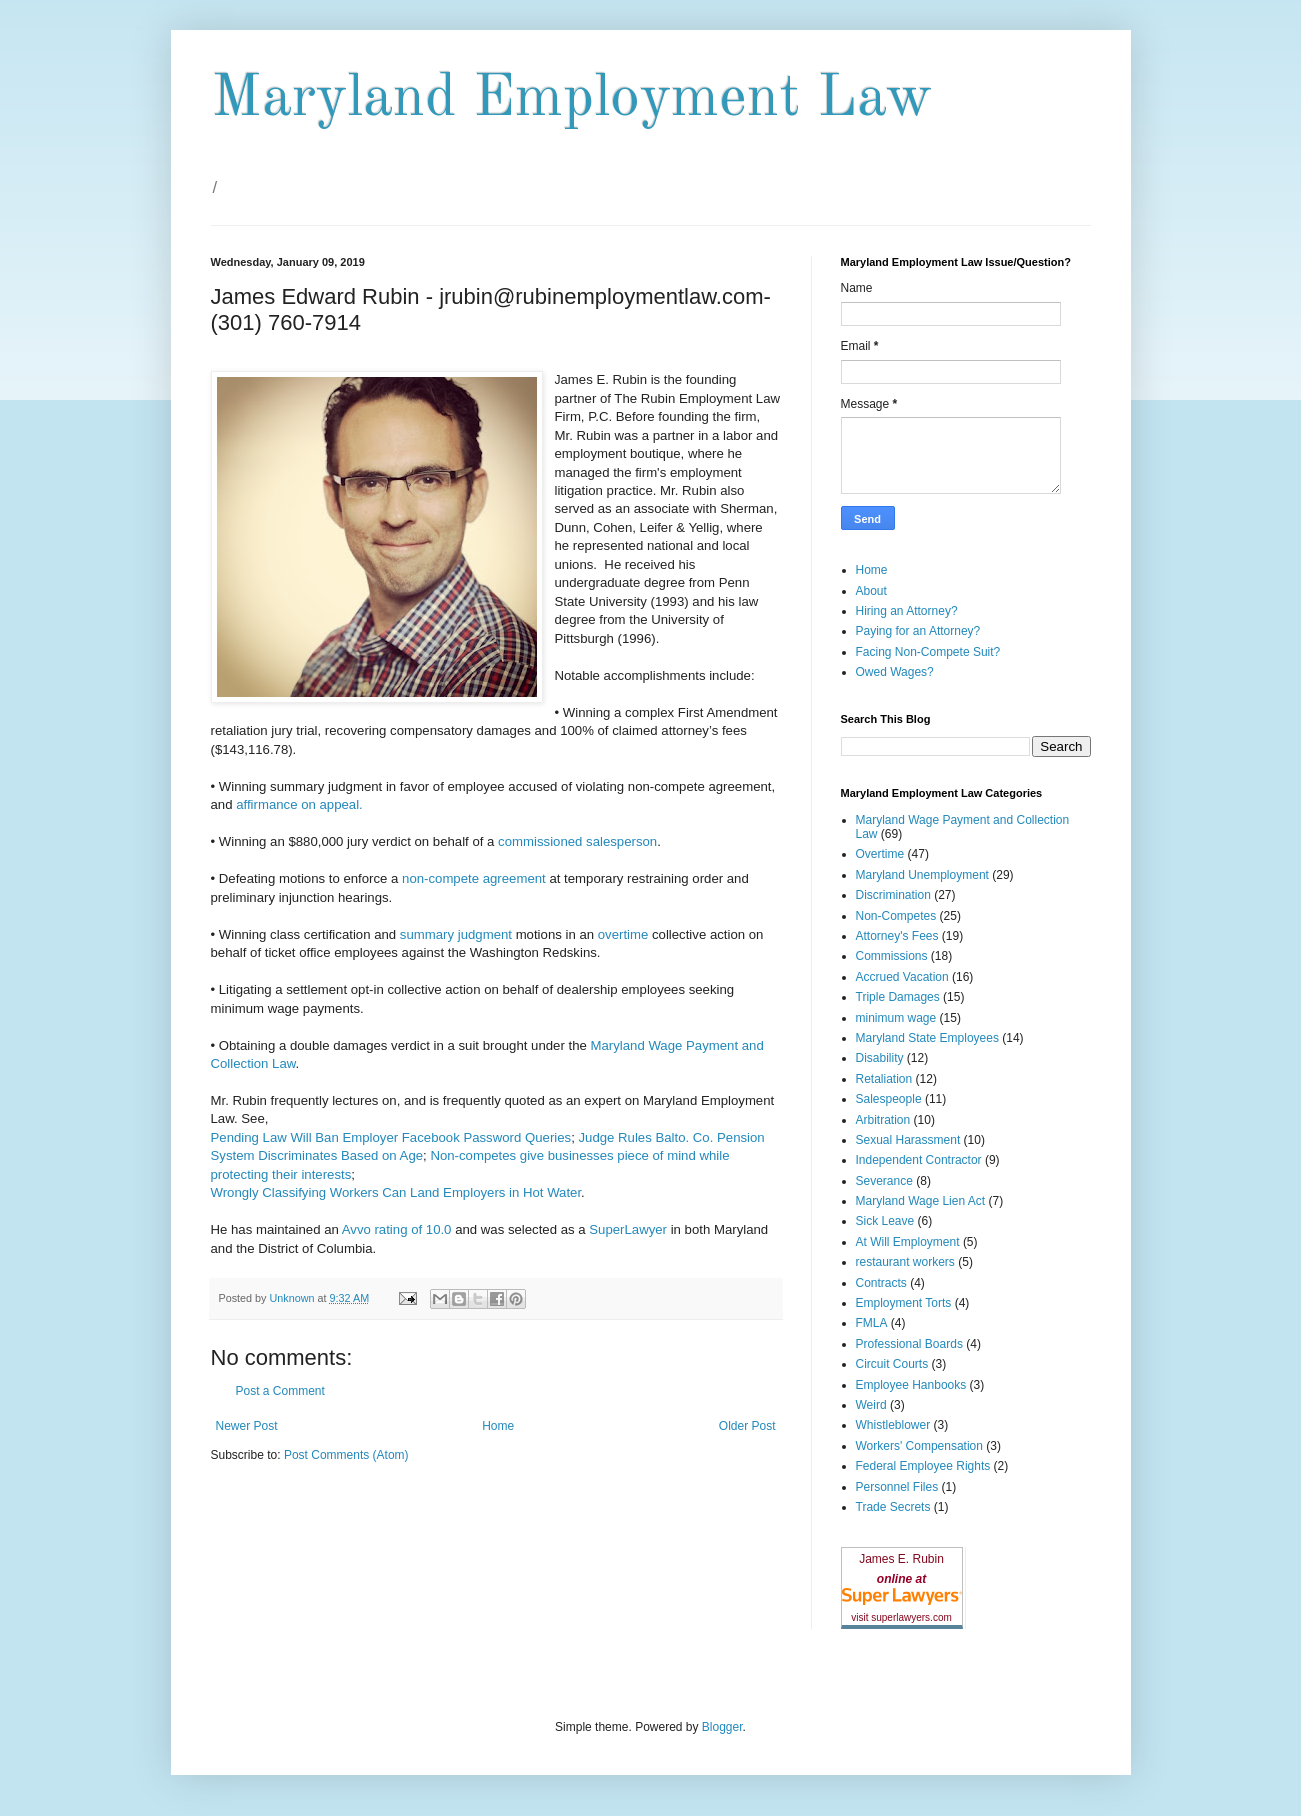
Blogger (722, 1727)
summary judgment (456, 934)
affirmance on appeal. (299, 804)
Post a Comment (280, 1391)
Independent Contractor (919, 1160)
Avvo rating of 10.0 (397, 1229)
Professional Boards (909, 1344)
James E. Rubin (901, 1559)
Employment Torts (904, 1303)
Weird (871, 1405)
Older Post (747, 1426)
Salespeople (889, 1099)
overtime (623, 934)
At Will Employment (908, 1242)
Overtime (880, 854)
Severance (884, 1181)
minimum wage (896, 1018)
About (871, 591)
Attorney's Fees (897, 936)
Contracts (881, 1283)
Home (498, 1426)
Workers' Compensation (919, 1446)
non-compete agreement (471, 878)
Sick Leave (885, 1221)
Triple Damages (898, 997)
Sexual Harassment (908, 1140)
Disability (880, 1058)
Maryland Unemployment (922, 875)
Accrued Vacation (902, 977)
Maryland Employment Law (571, 99)
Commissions (892, 956)
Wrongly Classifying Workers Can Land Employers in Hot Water (396, 1192)
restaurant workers (905, 1262)
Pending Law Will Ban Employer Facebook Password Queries (391, 1137)
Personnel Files (897, 1487)
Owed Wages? (895, 672)
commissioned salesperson (577, 841)
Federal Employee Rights (923, 1466)
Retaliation (884, 1079)
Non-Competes (896, 916)
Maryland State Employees (927, 1038)
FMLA (872, 1323)
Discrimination (893, 895)
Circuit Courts (892, 1364)
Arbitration (883, 1120)
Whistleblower (893, 1425)
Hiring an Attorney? (907, 611)
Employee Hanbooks (911, 1385)
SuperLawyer (628, 1229)
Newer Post (247, 1426)
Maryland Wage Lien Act (921, 1201)
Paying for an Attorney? (918, 631)
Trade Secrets (893, 1507)
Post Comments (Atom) (346, 1455)
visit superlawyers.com (901, 1617)
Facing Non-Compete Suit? (928, 652)
